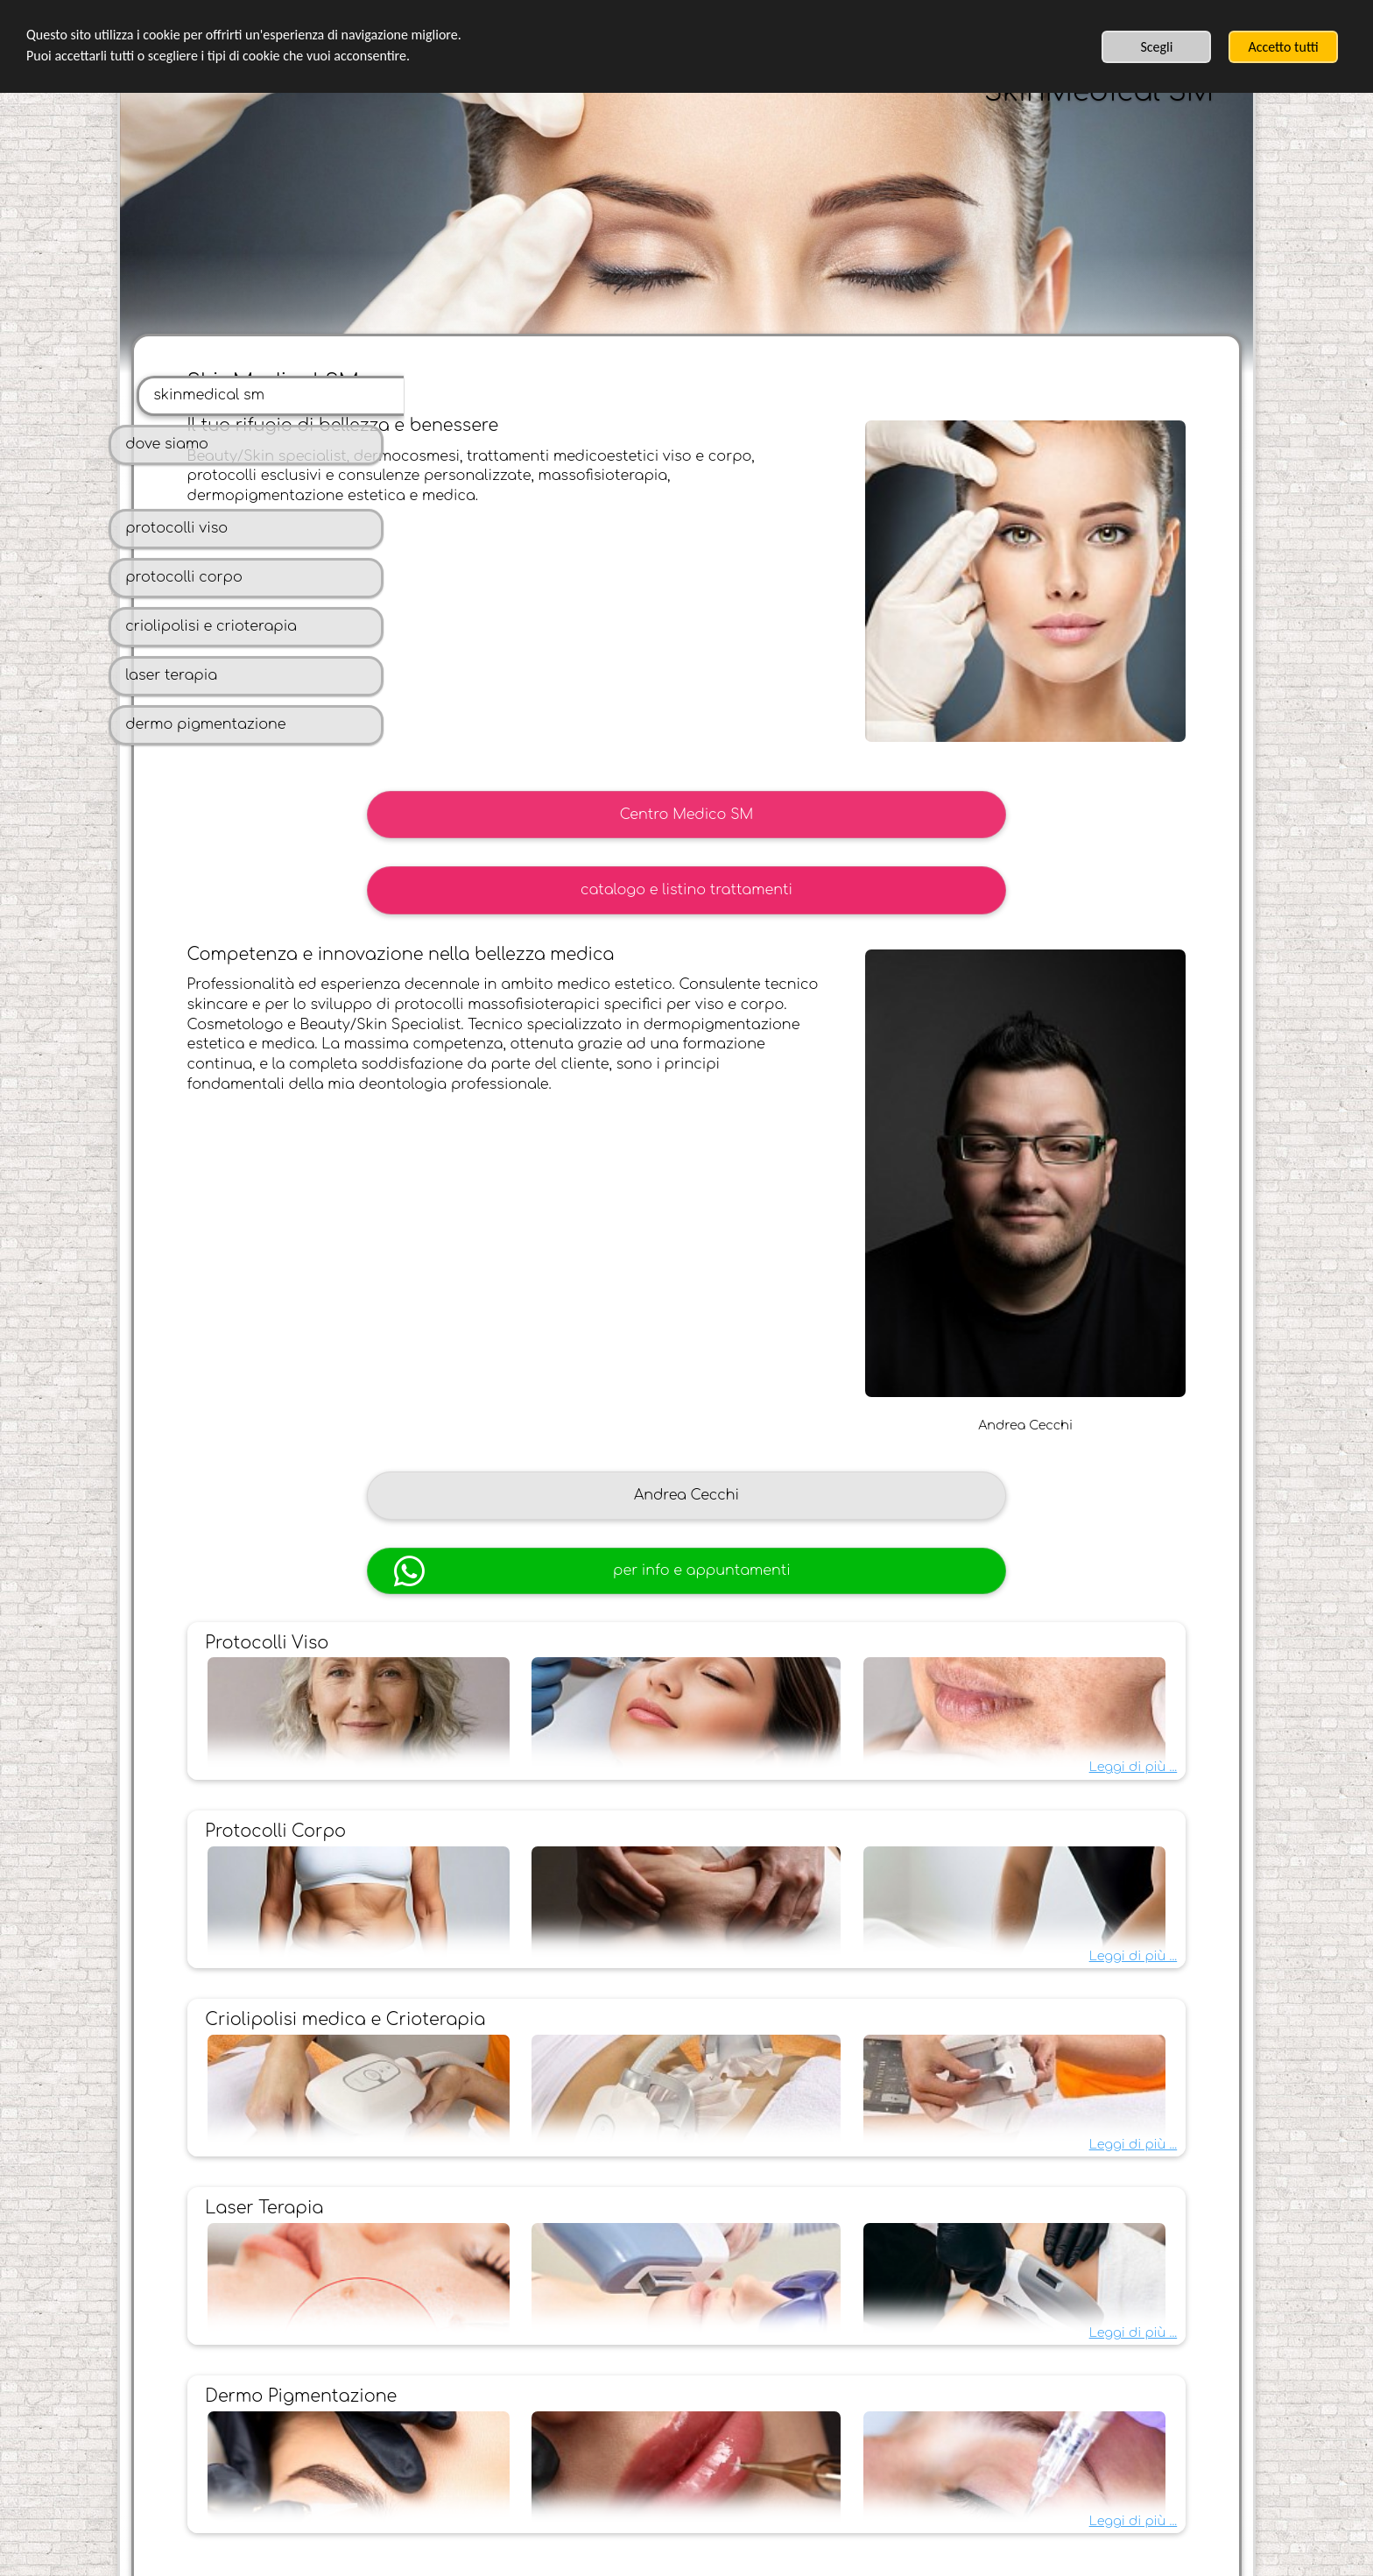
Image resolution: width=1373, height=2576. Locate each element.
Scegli (1156, 47)
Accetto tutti (1283, 47)
